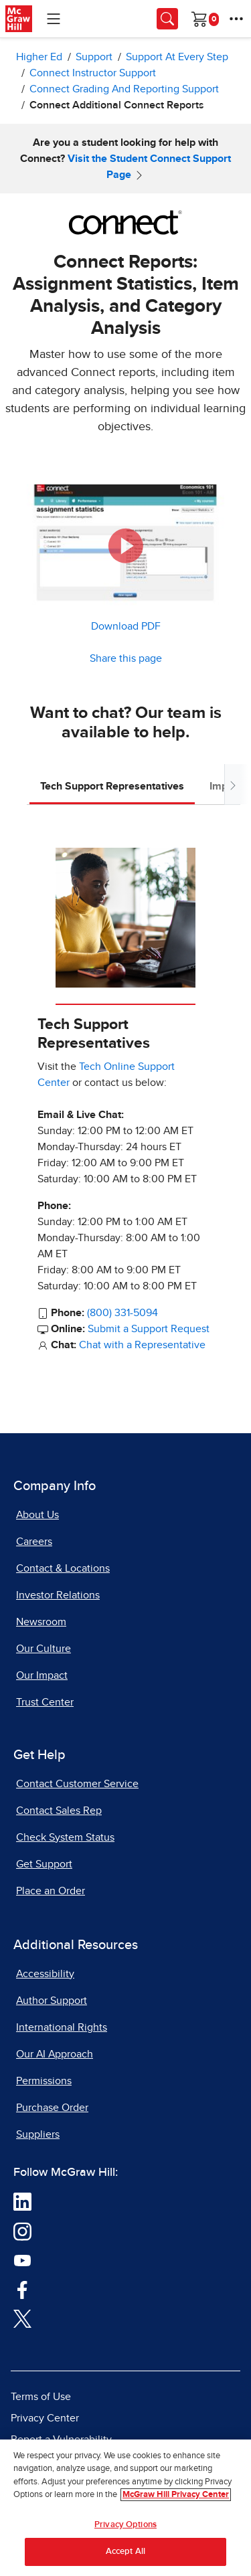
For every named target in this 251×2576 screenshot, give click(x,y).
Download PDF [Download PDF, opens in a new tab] (126, 626)
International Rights (61, 2027)
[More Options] (236, 18)
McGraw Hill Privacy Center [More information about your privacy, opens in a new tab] (175, 2496)
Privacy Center (45, 2418)
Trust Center (45, 1702)
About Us (37, 1514)
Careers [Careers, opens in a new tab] (34, 1541)
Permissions (44, 2081)
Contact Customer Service (77, 1783)
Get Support (44, 1864)
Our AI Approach (54, 2054)
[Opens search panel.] (167, 18)
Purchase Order (52, 2107)
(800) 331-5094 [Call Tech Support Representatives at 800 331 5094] (122, 1312)
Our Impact (42, 1675)
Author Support (51, 2000)
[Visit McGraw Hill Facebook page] (22, 2289)
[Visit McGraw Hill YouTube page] (22, 2259)
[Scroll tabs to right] (232, 784)
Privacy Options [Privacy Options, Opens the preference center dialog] (125, 2526)
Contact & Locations (63, 1568)
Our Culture (43, 1648)
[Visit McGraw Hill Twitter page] (22, 2317)
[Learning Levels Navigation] (53, 18)
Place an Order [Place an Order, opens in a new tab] (50, 1890)
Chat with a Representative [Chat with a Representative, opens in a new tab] (142, 1345)
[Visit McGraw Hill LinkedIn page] (22, 2201)
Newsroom (41, 1622)
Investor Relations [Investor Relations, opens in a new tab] (58, 1595)
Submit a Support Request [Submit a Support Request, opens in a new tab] (149, 1328)
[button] (125, 545)
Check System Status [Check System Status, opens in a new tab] (65, 1837)
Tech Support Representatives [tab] (112, 786)
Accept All (125, 2553)
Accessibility (45, 1973)
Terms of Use (41, 2396)
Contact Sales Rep (59, 1810)
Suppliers (38, 2134)
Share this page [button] (126, 658)
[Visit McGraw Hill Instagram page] (22, 2230)
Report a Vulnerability (61, 2439)
